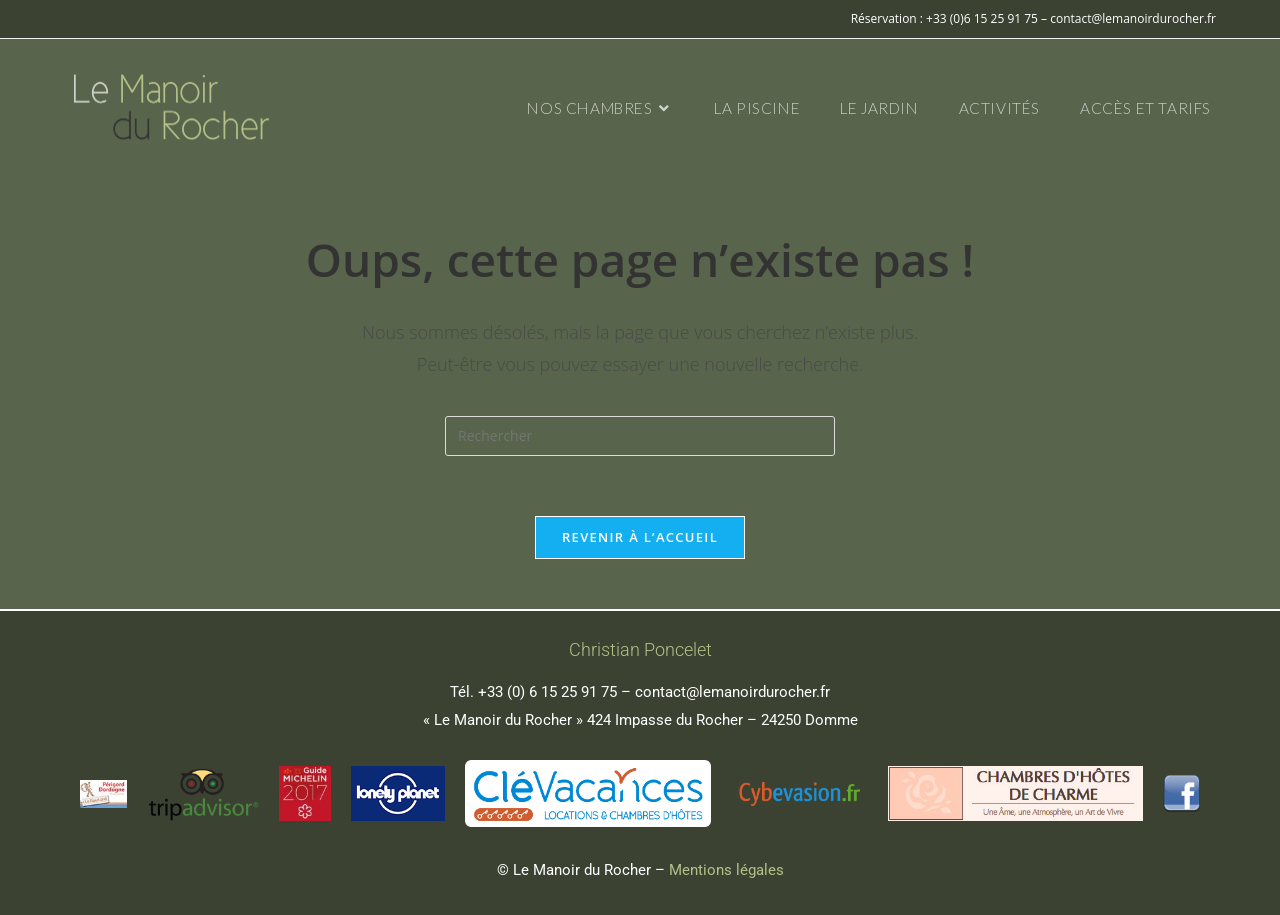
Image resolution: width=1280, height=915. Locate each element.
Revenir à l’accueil (640, 537)
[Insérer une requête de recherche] (640, 436)
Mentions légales (726, 870)
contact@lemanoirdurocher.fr (732, 692)
